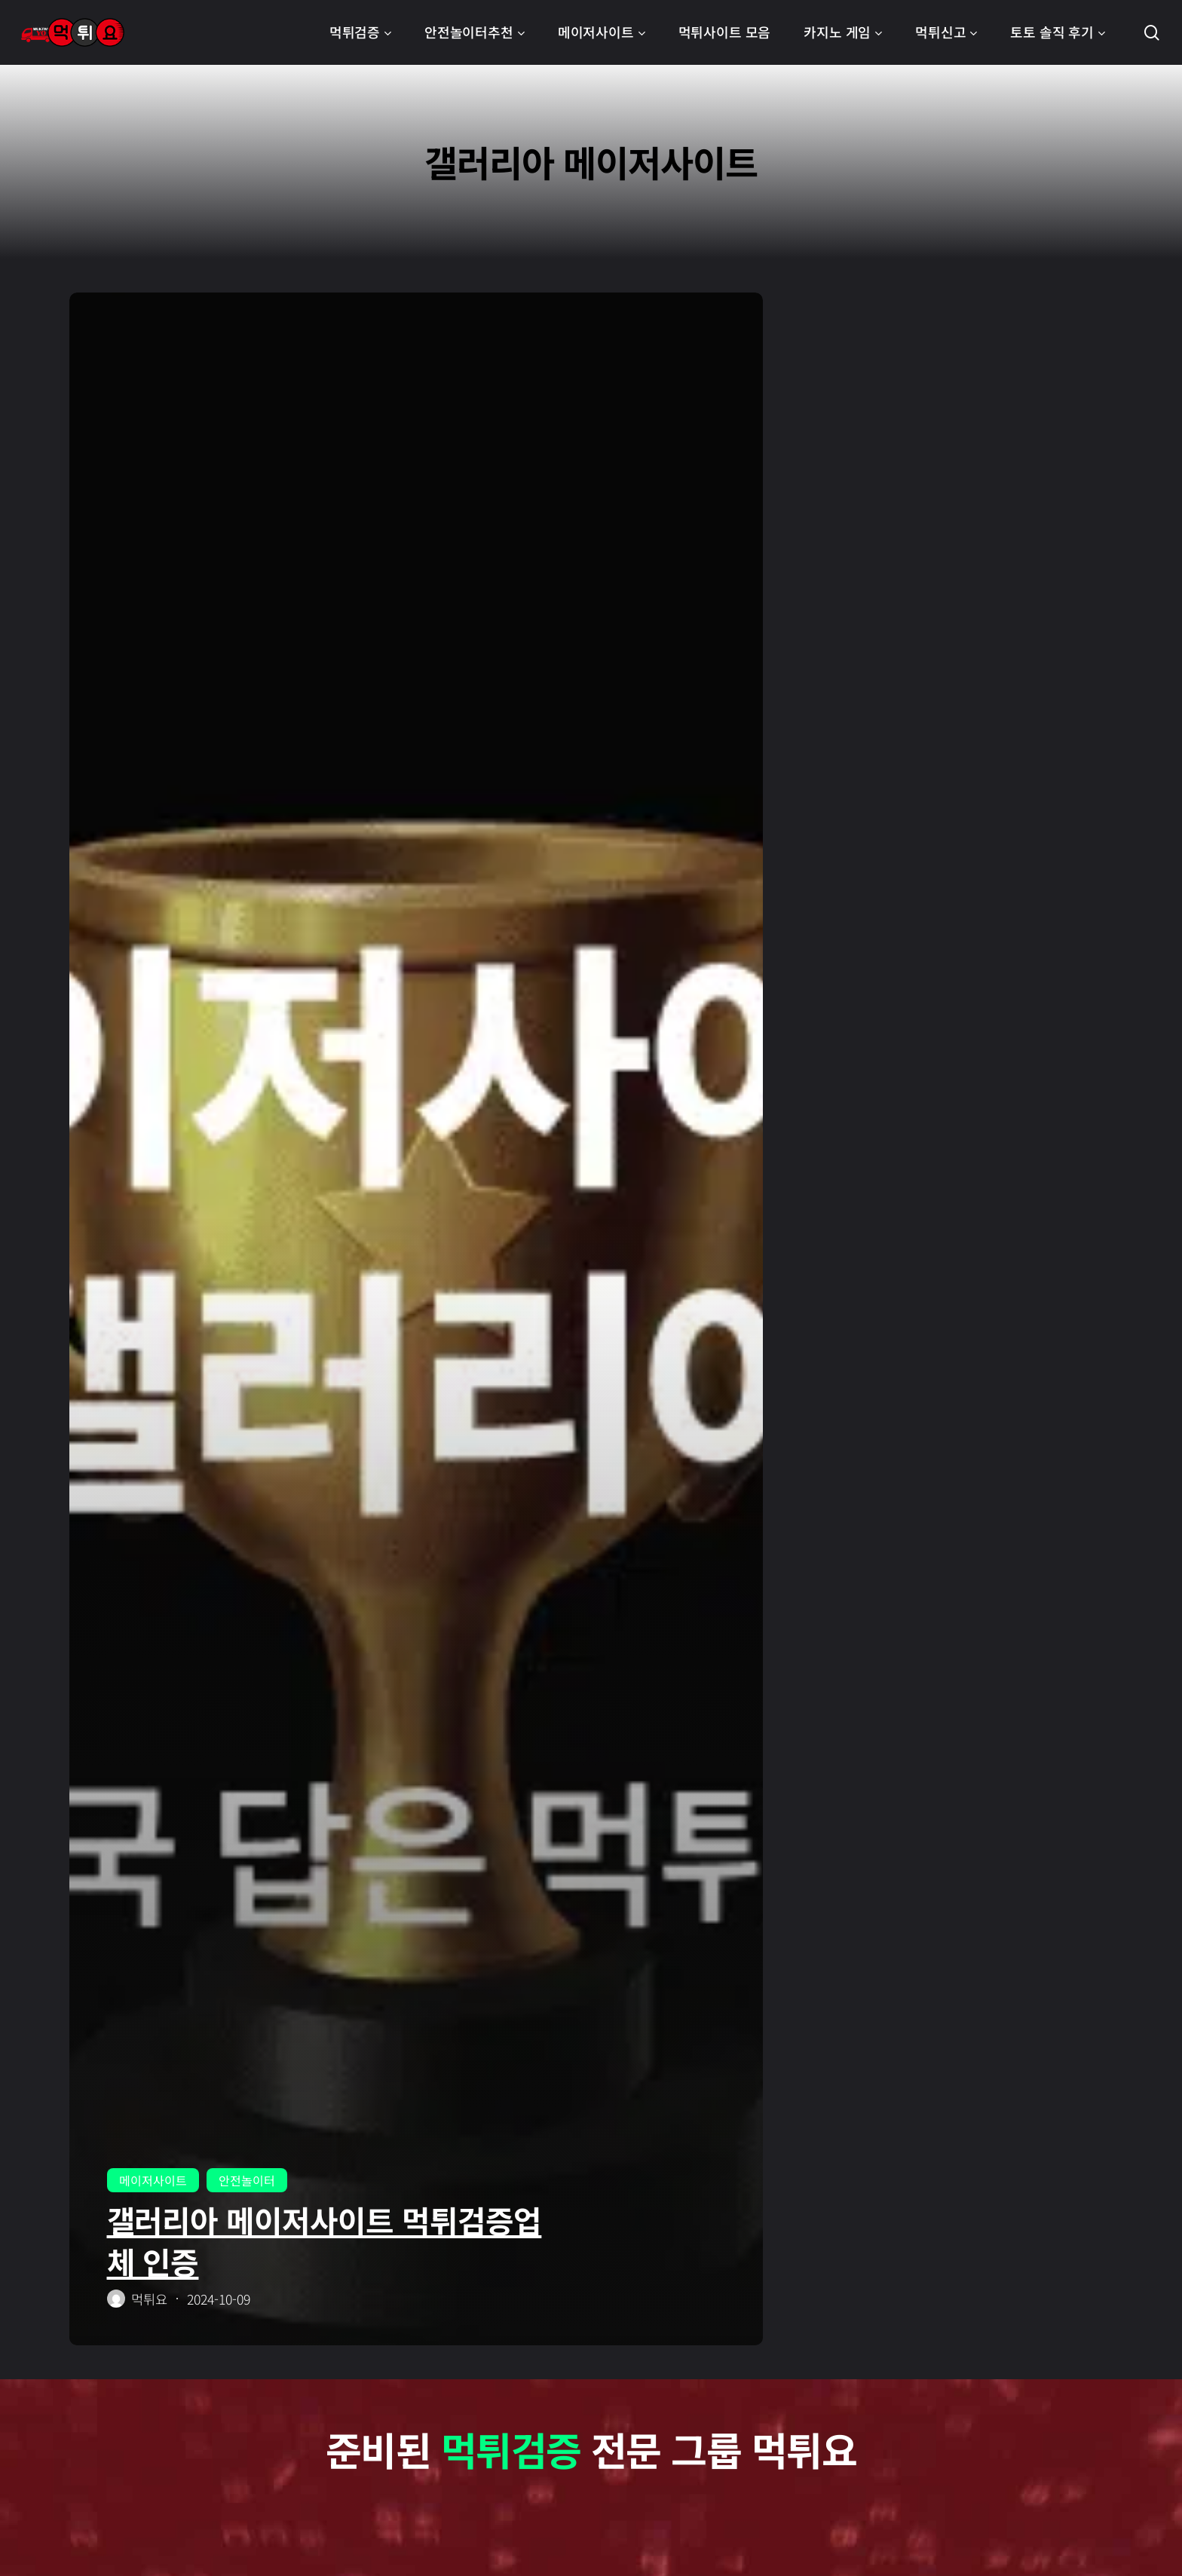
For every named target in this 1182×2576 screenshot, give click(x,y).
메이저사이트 (153, 2180)
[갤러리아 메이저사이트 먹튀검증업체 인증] (416, 1319)
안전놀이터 (247, 2180)
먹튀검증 (509, 2449)
